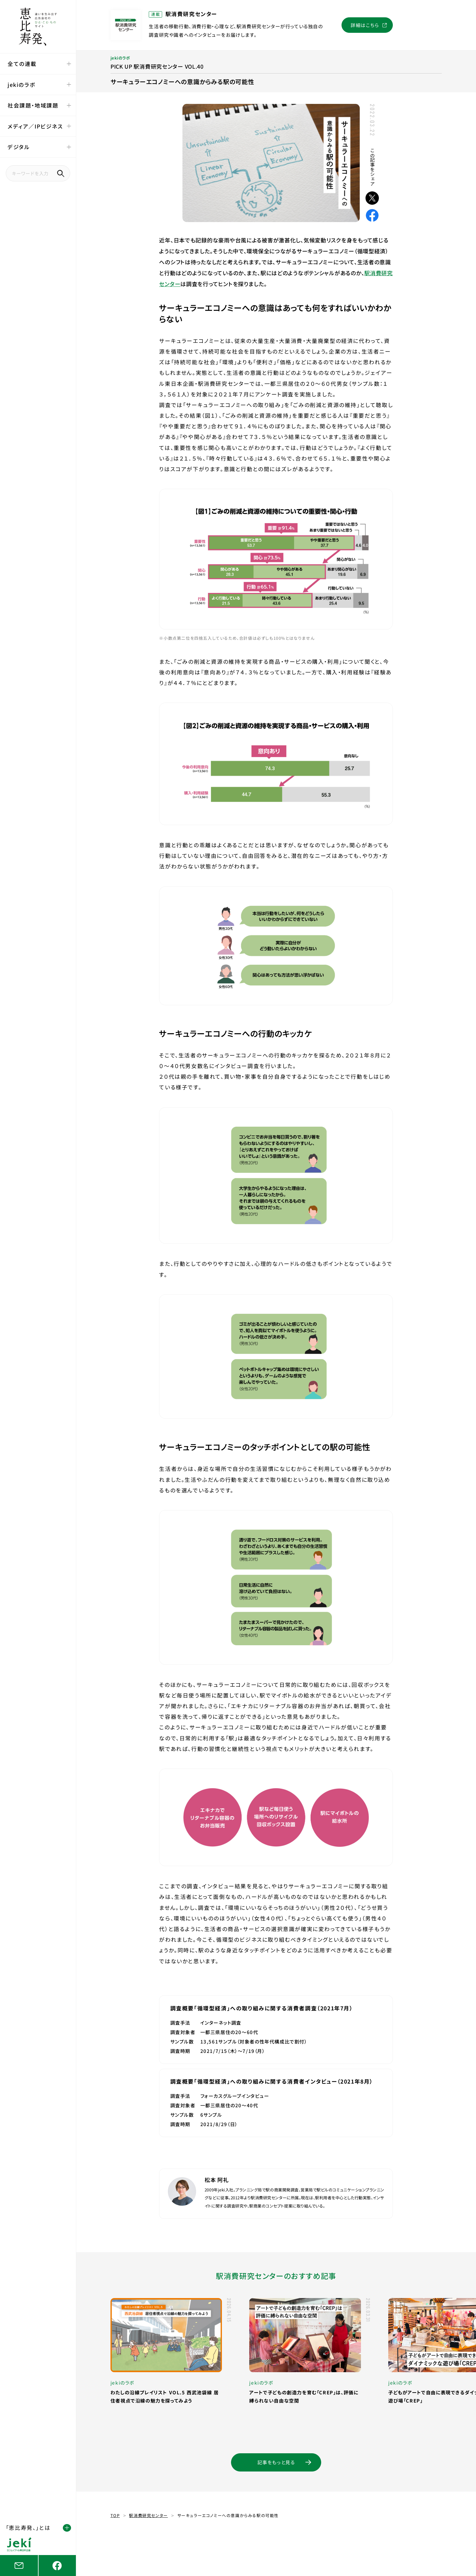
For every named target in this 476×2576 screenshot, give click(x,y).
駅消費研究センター (148, 2515)
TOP (115, 2515)
